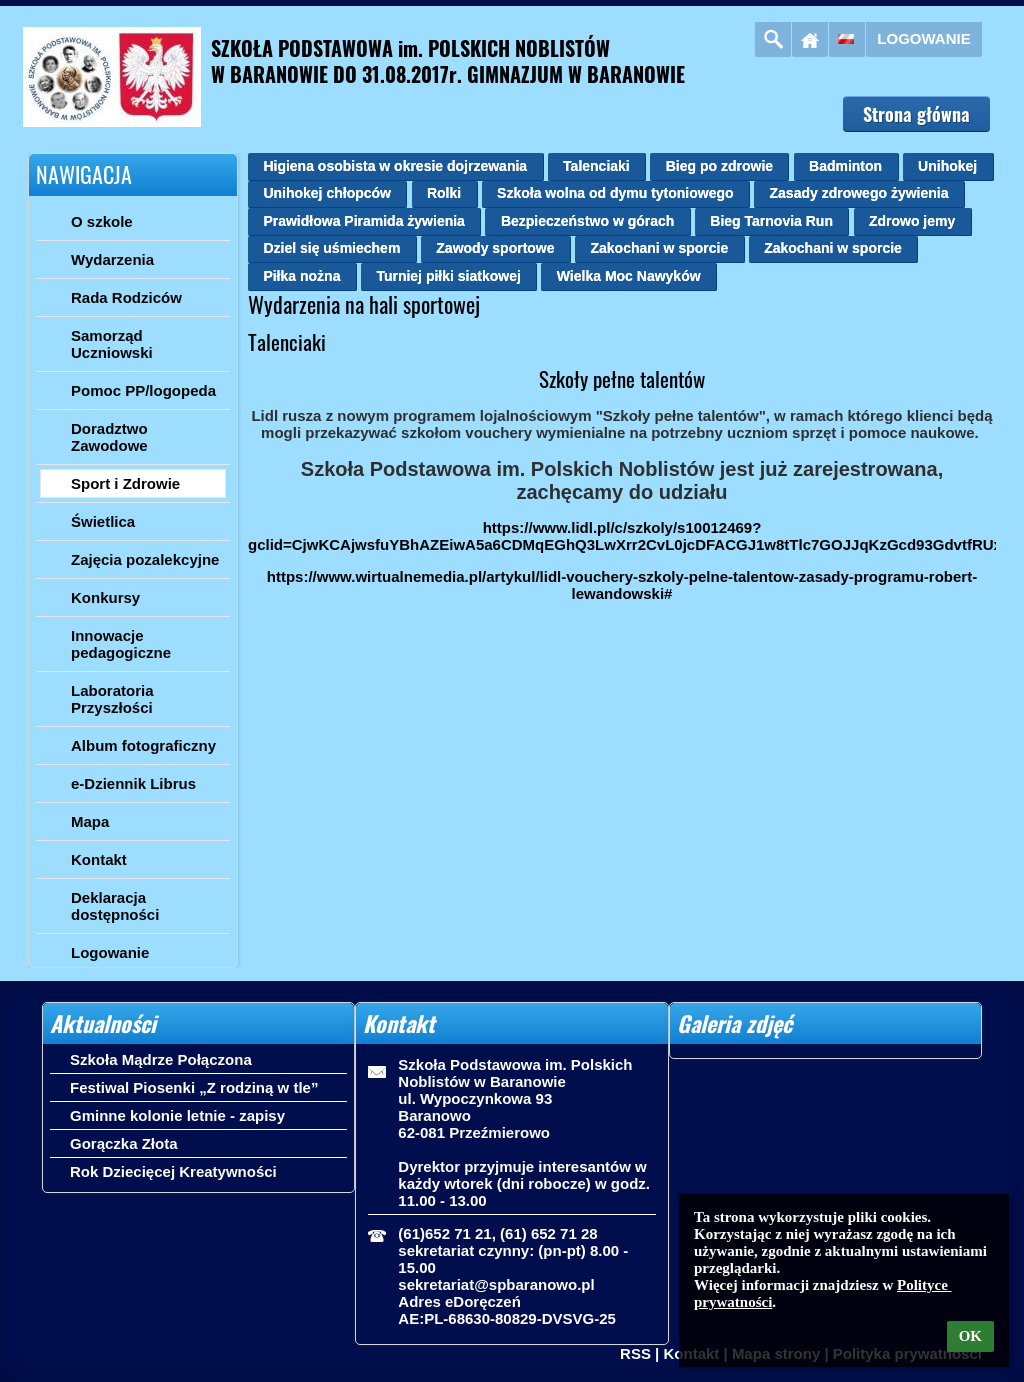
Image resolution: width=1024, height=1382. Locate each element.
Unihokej (947, 166)
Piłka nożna (301, 276)
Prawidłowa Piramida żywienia (364, 221)
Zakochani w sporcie (659, 248)
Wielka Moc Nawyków (629, 276)
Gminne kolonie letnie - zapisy (177, 1115)
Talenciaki (596, 166)
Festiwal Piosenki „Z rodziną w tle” (194, 1087)
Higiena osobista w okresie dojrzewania (395, 166)
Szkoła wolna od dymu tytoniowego (615, 193)
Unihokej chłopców (327, 193)
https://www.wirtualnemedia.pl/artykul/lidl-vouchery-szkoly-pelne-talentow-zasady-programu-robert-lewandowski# (622, 585)
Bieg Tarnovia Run (771, 221)
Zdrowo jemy (912, 221)
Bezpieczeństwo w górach (587, 221)
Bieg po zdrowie (719, 166)
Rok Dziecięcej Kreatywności (173, 1171)
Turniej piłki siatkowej (448, 276)
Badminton (845, 166)
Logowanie (923, 38)
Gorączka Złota (124, 1143)
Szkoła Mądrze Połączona (161, 1059)
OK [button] (970, 1336)
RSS (635, 1353)
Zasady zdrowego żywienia (859, 193)
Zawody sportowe (495, 248)
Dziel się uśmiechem (331, 248)
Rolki (444, 193)
